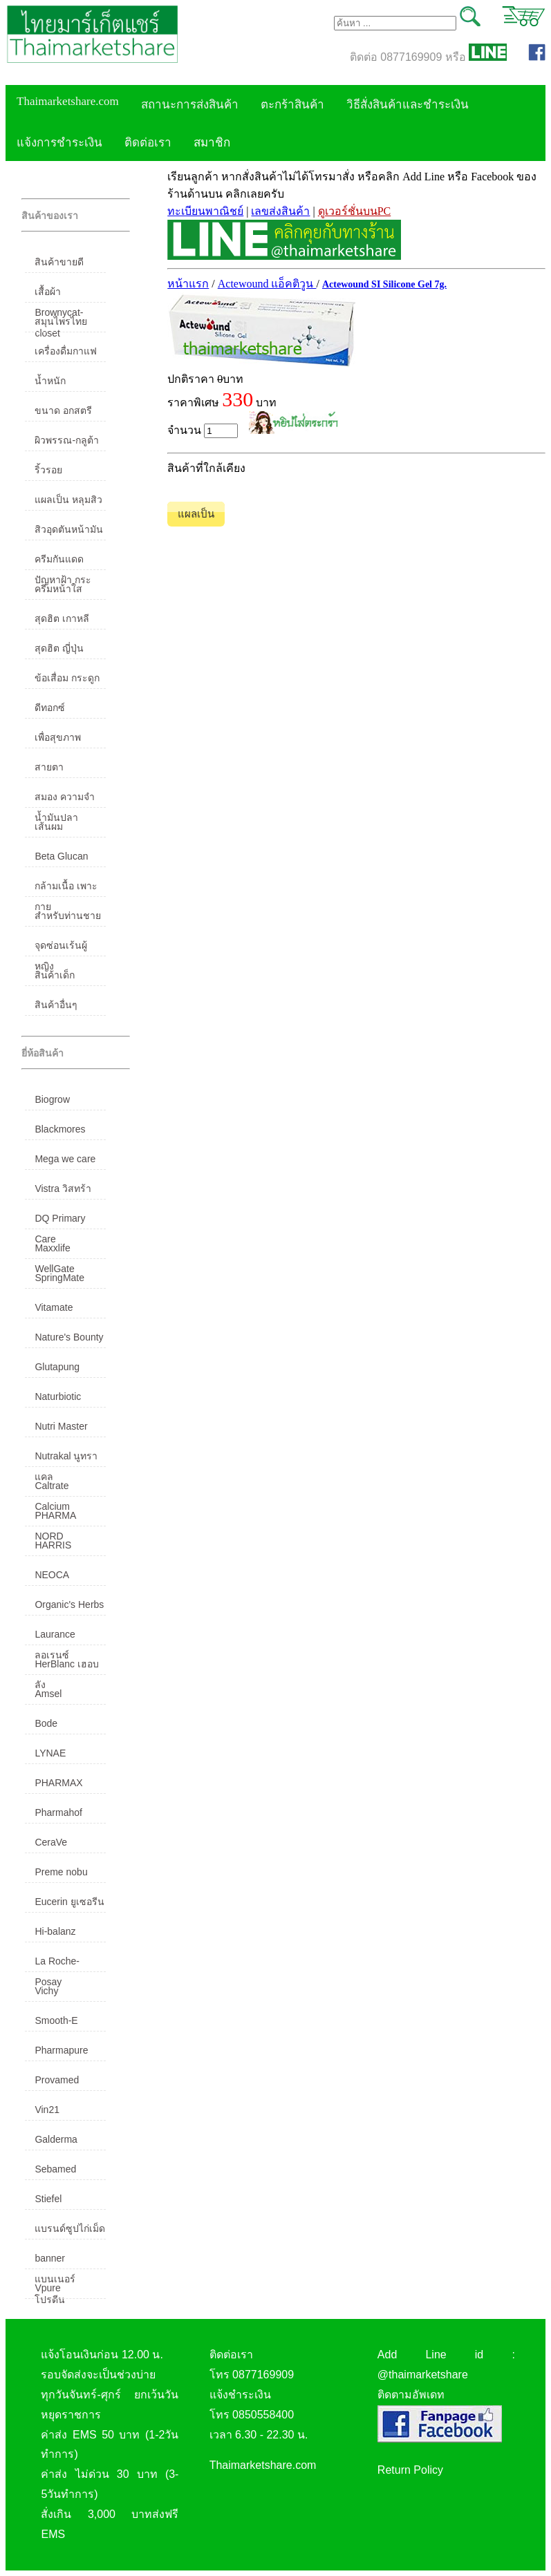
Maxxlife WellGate (54, 1250)
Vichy (46, 1990)
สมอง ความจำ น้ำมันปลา (65, 799)
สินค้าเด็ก (55, 975)
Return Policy (410, 2470)
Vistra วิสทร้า (63, 1188)
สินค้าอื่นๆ (56, 1004)
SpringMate (59, 1277)
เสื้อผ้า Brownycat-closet (59, 294)
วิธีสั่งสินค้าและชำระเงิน (407, 104)
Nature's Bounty (69, 1337)
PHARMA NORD (55, 1518)
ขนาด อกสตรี (63, 410)
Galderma (56, 2139)
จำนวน (202, 431)
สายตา (49, 767)
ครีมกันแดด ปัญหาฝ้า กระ (63, 561)
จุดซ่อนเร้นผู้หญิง (61, 948)
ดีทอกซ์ (50, 707)
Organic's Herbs (69, 1604)
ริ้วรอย (48, 469)
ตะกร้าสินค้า (292, 104)
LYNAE (50, 1753)
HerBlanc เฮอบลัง (66, 1666)
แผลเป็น (196, 514)
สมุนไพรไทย (61, 321)
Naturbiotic (58, 1396)
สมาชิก (212, 142)
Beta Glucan (61, 856)
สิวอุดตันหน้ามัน (69, 529)
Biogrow (52, 1099)
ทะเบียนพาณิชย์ (205, 211)
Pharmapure (61, 2050)
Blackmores (60, 1129)
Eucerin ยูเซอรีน (69, 1901)
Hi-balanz (55, 1931)
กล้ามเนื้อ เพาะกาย (66, 888)
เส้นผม (49, 826)
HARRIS (53, 1545)
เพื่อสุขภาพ (58, 737)
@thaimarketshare (422, 2374)
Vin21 (47, 2109)
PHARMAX (58, 1782)
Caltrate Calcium (52, 1488)
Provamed (57, 2079)
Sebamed (55, 2169)
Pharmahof (58, 1812)
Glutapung (57, 1366)
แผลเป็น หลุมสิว (68, 499)
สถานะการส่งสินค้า (190, 104)
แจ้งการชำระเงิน (59, 142)
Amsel (48, 1693)
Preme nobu (61, 1871)
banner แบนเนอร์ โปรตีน (55, 2261)
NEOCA (52, 1574)
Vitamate (54, 1307)
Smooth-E (56, 2020)
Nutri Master (61, 1426)
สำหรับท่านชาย (68, 915)
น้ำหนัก (50, 380)
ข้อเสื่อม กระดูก (67, 677)
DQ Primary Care (60, 1221)
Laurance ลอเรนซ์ (55, 1637)
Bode (46, 1723)
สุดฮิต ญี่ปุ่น (59, 648)
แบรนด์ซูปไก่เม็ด (70, 2228)
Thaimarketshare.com (68, 101)
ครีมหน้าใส (58, 588)
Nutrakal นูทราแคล (66, 1458)
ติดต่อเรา (147, 142)
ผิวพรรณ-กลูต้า (67, 440)
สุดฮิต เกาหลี (62, 618)
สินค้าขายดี (59, 261)
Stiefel (48, 2198)
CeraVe (51, 1842)
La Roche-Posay (57, 1963)
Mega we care (65, 1158)
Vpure (47, 2287)
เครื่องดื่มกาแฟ (66, 351)
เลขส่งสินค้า (280, 211)
